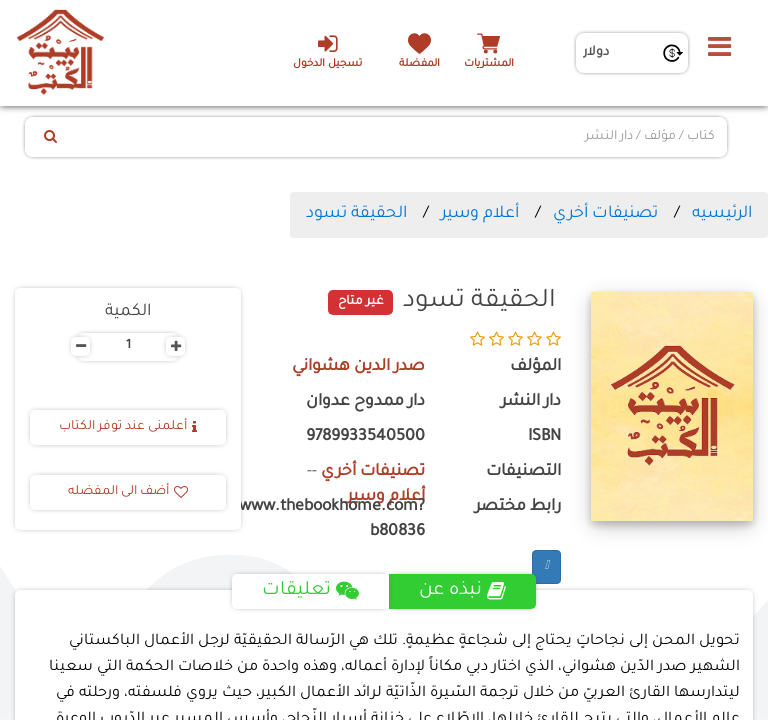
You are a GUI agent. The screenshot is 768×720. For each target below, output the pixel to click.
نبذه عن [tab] (462, 591)
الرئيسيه (722, 214)
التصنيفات (523, 472)
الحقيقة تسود (356, 214)
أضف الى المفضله (128, 492)
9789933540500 (365, 437)
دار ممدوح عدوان (365, 402)
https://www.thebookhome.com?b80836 (348, 520)
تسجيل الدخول (327, 51)
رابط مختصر (518, 507)
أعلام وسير (480, 214)
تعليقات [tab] (310, 591)
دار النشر (531, 402)
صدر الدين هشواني (358, 367)
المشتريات (489, 64)
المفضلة (419, 64)
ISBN (544, 437)
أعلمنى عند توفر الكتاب (128, 427)
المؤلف (535, 367)
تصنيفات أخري (605, 214)
